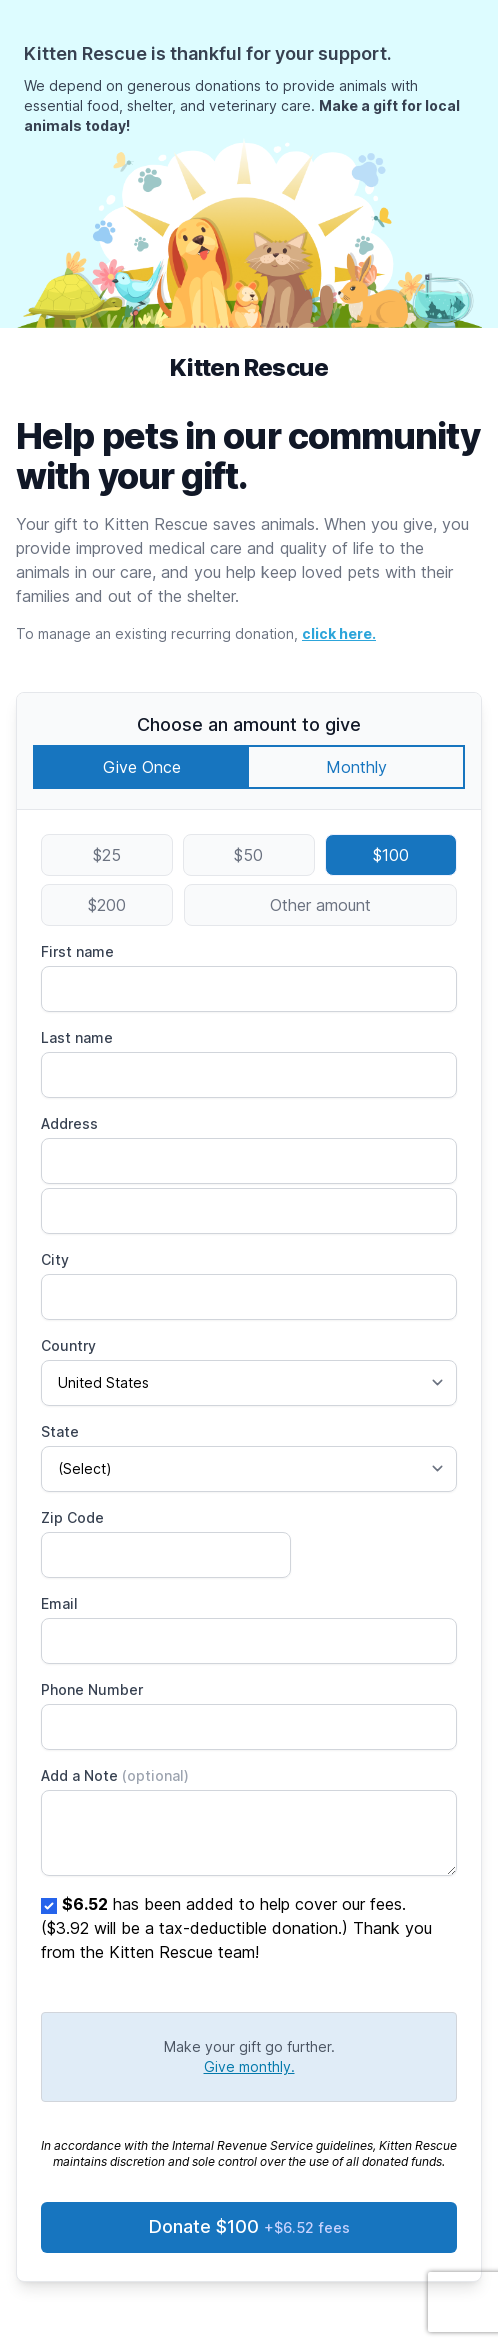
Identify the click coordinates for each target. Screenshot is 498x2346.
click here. (339, 633)
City (55, 1259)
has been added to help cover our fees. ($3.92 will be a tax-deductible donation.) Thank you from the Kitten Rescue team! (236, 1928)
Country (68, 1345)
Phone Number (92, 1689)
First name (77, 951)
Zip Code (72, 1517)
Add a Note (115, 1775)
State (60, 1431)
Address (69, 1123)
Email (59, 1603)
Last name (77, 1037)
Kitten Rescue (249, 367)
